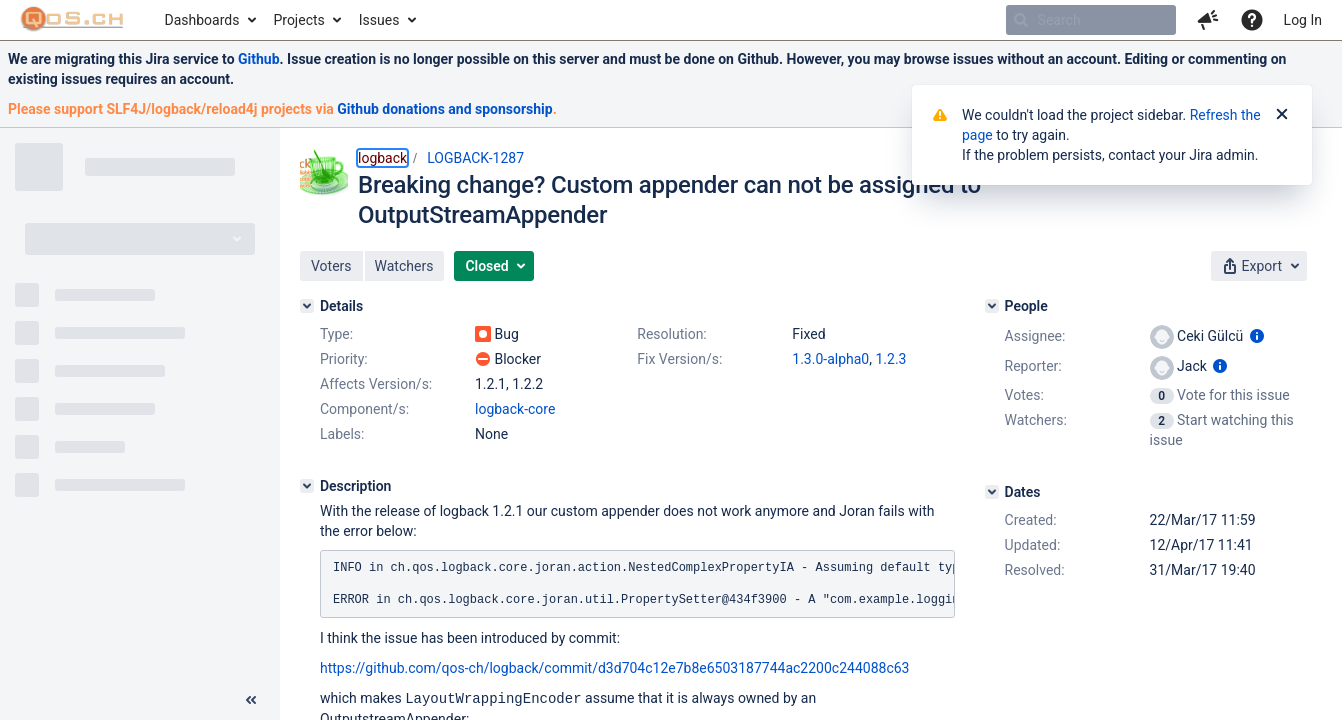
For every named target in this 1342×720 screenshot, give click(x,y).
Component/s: (364, 409)
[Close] (1282, 115)
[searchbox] (1091, 20)
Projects (298, 20)
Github (259, 59)
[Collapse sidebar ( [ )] (251, 700)
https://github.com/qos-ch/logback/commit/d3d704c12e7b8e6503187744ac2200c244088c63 (614, 668)
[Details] (307, 306)
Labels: (342, 434)
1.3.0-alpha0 (830, 359)
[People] (992, 306)
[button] (1208, 20)
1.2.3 (890, 359)
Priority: (344, 359)
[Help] (1252, 20)
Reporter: (1033, 366)
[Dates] (992, 492)
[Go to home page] (72, 20)
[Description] (307, 486)
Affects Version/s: (376, 384)
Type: (336, 334)
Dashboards (202, 20)
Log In (1303, 20)
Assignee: (1035, 336)
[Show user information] (1257, 336)
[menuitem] (209, 20)
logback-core (515, 409)
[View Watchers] (1163, 420)
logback (382, 158)
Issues (379, 20)
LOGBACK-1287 (475, 158)
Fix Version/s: (679, 359)
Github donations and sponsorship (444, 109)
